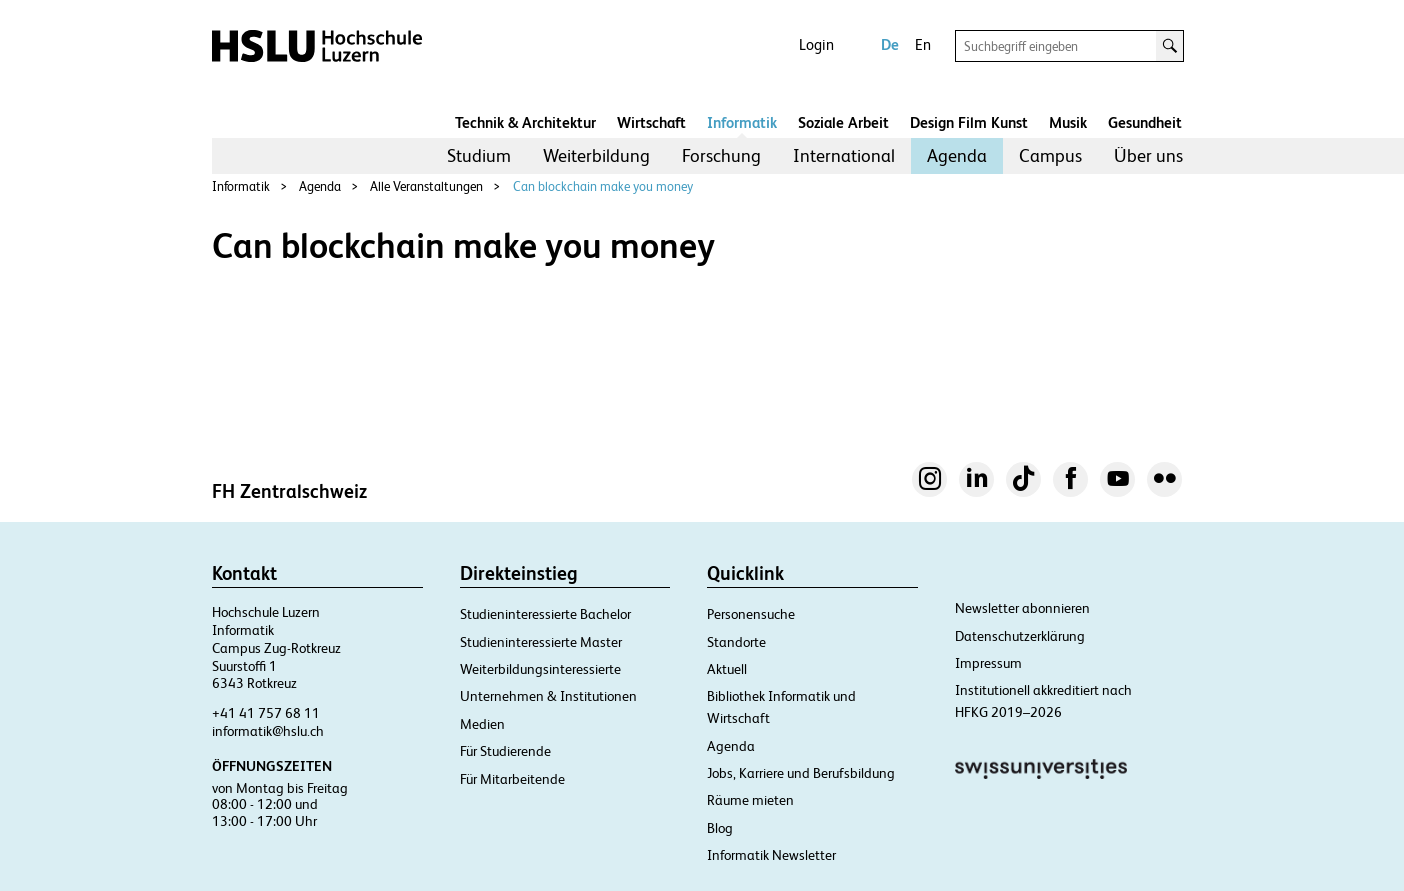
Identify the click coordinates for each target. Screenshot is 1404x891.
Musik (1068, 122)
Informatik (742, 122)
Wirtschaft (651, 122)
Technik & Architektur (525, 122)
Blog (720, 828)
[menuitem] (479, 156)
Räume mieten (750, 800)
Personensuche (751, 614)
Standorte (736, 642)
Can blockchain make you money (603, 186)
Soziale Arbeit (843, 122)
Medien (482, 724)
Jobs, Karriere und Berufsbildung (801, 773)
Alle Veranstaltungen (426, 186)
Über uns (1148, 155)
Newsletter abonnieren (1022, 608)
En (923, 44)
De (890, 44)
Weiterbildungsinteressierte (540, 669)
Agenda (957, 155)
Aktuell (727, 669)
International (844, 155)
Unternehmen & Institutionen (548, 696)
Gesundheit (1145, 122)
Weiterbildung (596, 155)
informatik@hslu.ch (268, 731)
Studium (479, 155)
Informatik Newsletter (771, 855)
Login (816, 44)
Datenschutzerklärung (1020, 636)
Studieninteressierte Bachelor (545, 614)
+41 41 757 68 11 (266, 713)
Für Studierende (505, 751)
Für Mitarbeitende (512, 779)
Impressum (988, 663)
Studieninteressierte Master (541, 642)
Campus (1050, 155)
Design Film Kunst (969, 122)
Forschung (721, 155)
